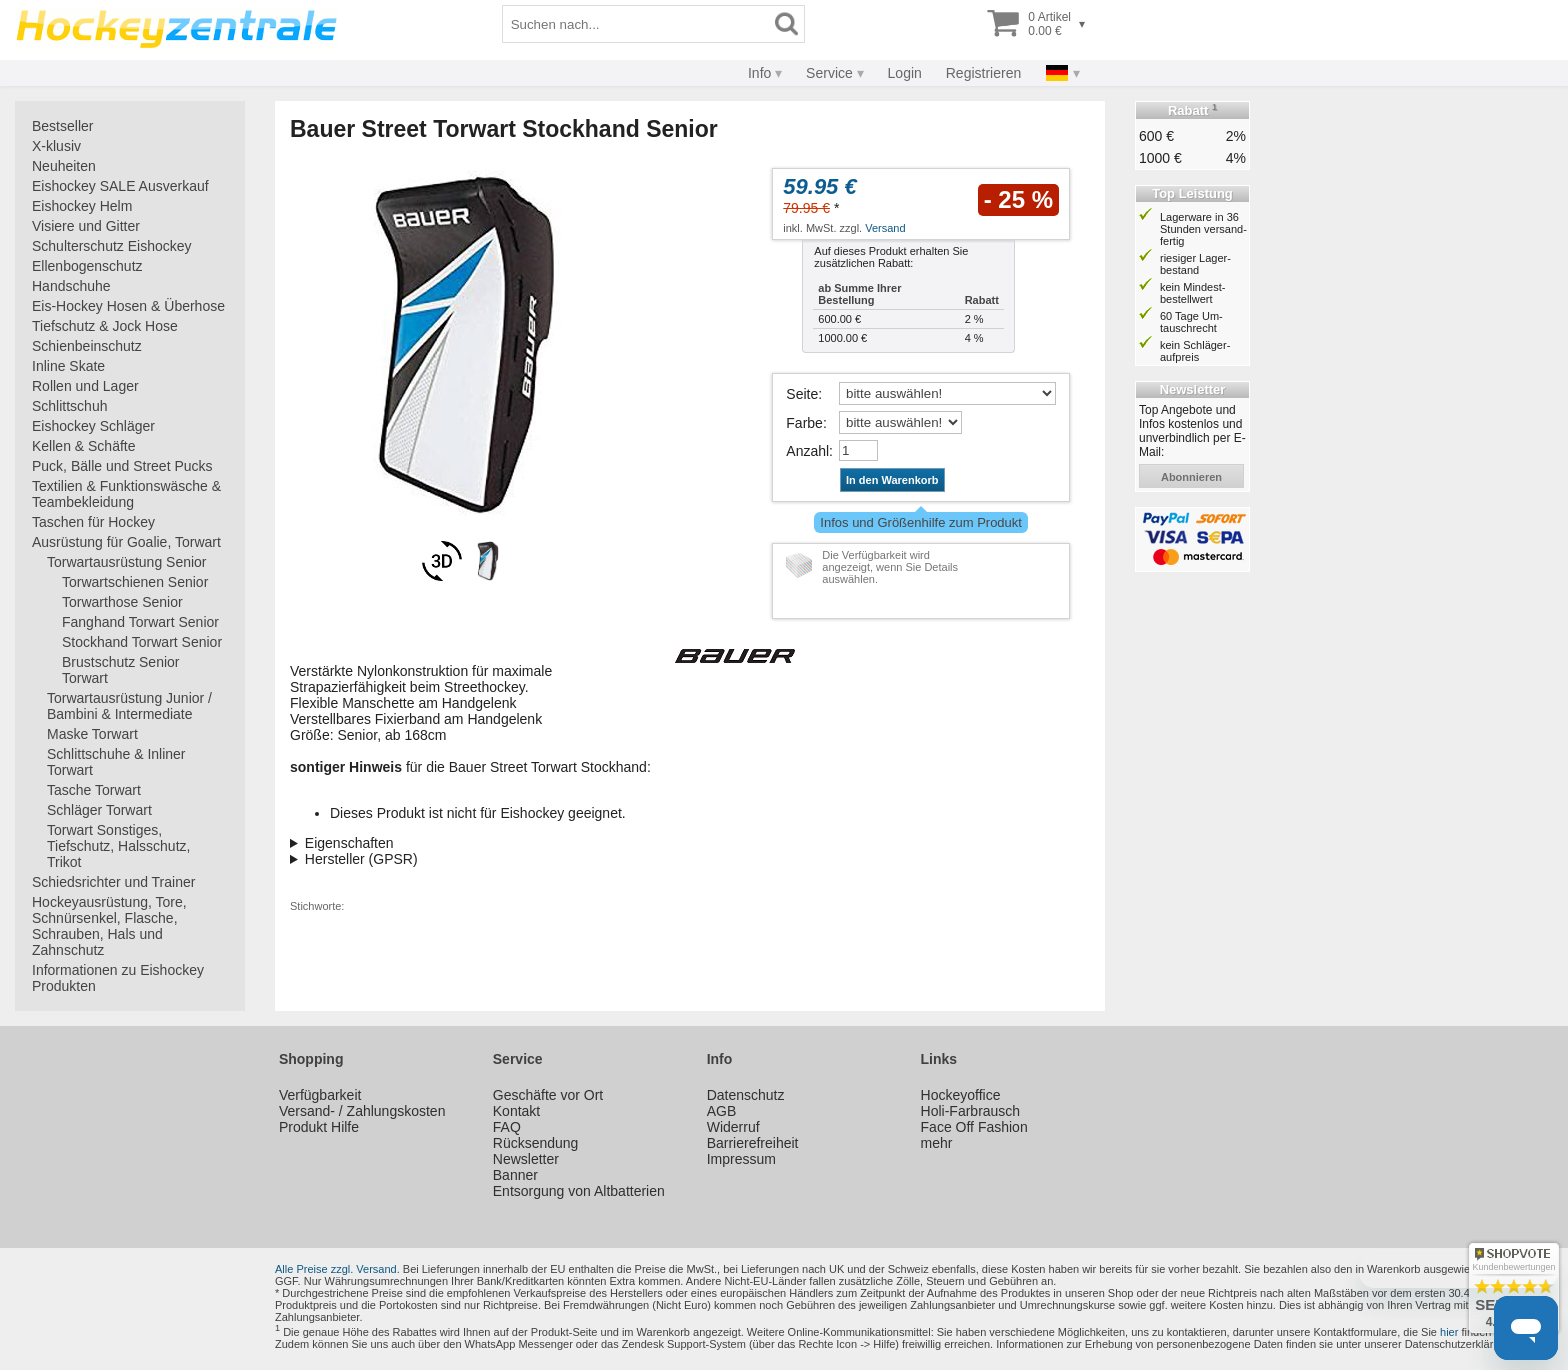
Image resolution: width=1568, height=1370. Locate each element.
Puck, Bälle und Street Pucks (122, 466)
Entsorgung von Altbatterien (579, 1191)
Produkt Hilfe (319, 1127)
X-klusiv (56, 146)
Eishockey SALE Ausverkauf (120, 186)
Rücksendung (536, 1143)
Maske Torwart (92, 734)
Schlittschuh (69, 406)
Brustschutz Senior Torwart (121, 670)
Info (759, 73)
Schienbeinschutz (87, 346)
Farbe (804, 423)
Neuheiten (64, 166)
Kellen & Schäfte (84, 446)
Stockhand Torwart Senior (142, 642)
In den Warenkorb (892, 480)
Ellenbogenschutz (87, 266)
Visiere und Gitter (86, 226)
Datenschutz (746, 1095)
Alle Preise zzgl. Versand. (337, 1269)
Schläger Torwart (99, 810)
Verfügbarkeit (320, 1095)
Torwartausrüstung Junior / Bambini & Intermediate (129, 706)
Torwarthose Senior (122, 602)
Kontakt (516, 1111)
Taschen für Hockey (93, 522)
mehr (937, 1143)
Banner (515, 1175)
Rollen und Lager (85, 386)
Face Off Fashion (974, 1127)
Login (905, 73)
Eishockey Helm (82, 206)
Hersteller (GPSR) (361, 859)
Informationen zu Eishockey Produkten (118, 978)
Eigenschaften (349, 843)
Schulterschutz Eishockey (112, 246)
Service (829, 73)
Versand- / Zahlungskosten (362, 1111)
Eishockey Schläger (93, 426)
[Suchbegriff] (636, 24)
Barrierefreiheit (753, 1143)
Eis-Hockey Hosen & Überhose (128, 306)
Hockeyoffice (961, 1095)
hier (1449, 1332)
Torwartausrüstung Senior (127, 562)
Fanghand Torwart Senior (140, 622)
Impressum (741, 1159)
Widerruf (733, 1127)
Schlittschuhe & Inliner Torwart (116, 762)
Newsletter (526, 1159)
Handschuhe (71, 286)
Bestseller (62, 126)
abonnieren (1191, 477)
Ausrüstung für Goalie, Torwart (126, 542)
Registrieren (983, 73)
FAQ (507, 1127)
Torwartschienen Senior (135, 582)
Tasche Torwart (94, 790)
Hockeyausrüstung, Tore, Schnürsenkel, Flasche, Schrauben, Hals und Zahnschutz (109, 926)
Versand (885, 228)
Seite (802, 394)
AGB (722, 1111)
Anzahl (807, 451)
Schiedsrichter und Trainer (113, 882)
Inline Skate (68, 366)
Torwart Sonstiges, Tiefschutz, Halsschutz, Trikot (118, 846)
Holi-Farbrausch (971, 1111)
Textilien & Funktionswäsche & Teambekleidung (126, 494)
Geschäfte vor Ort (548, 1095)
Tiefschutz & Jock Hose (105, 326)
